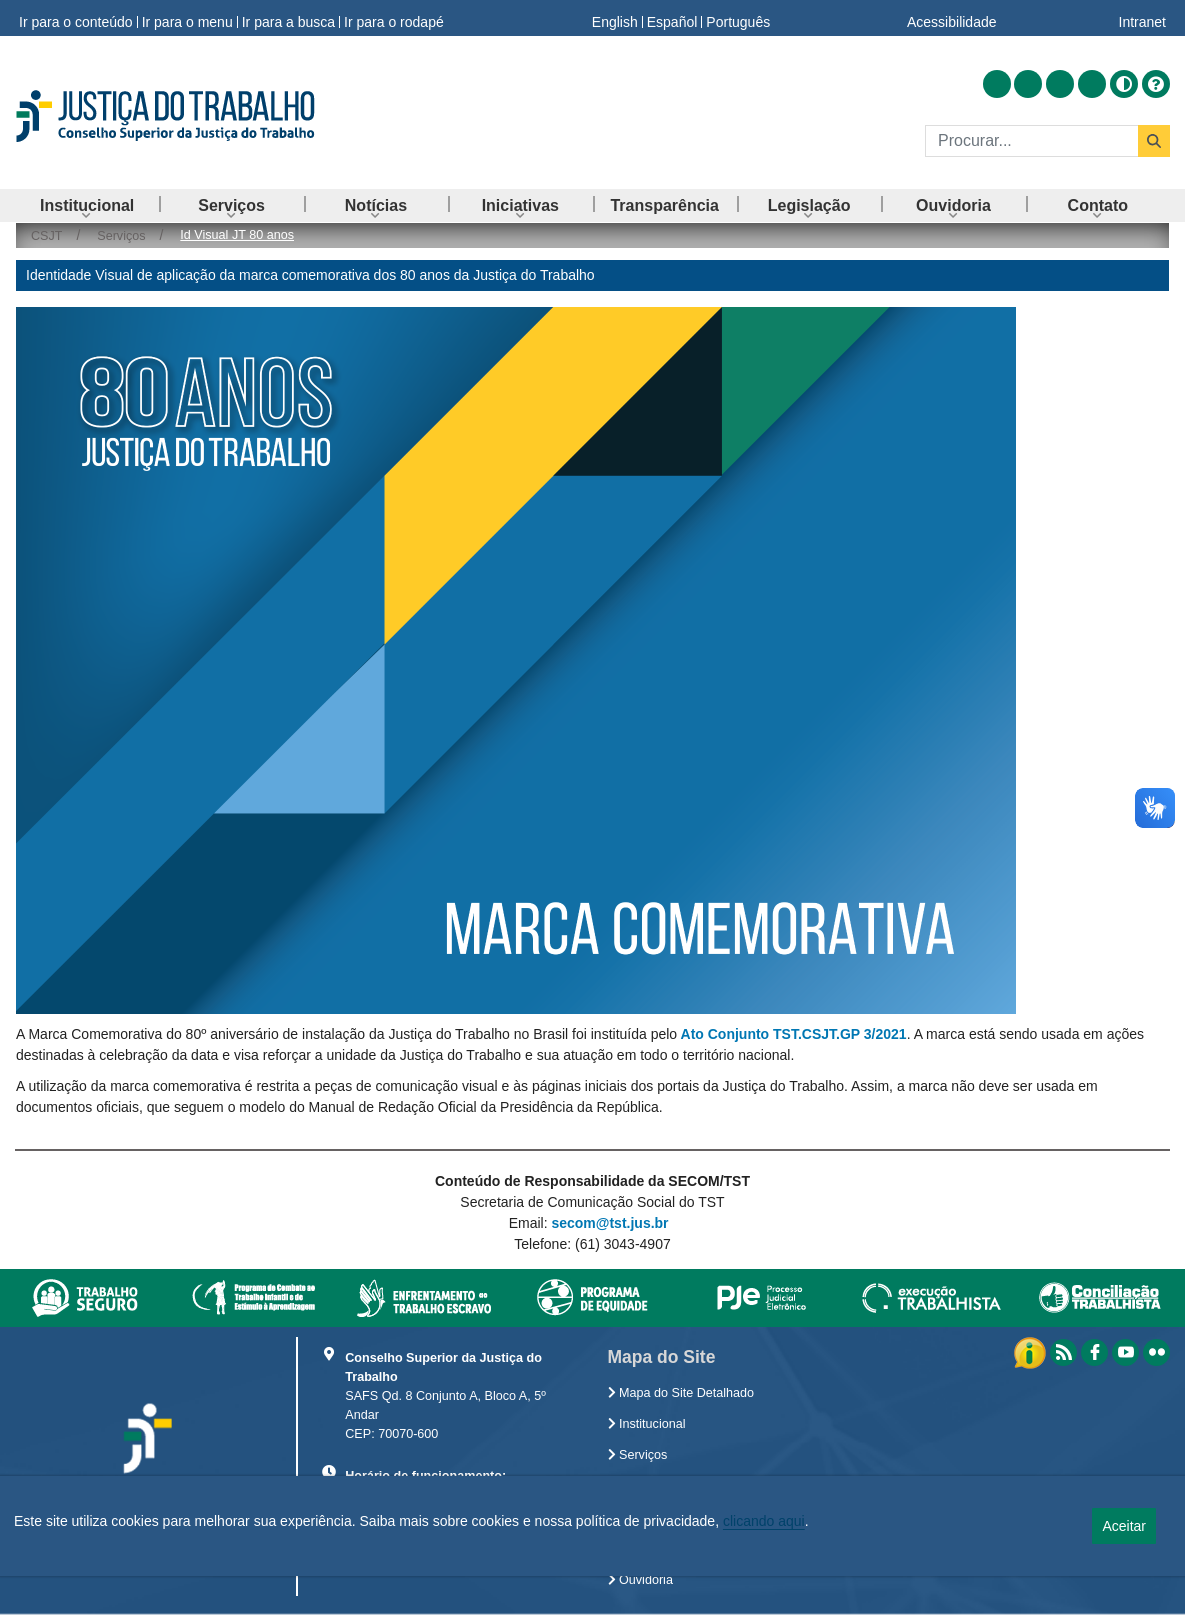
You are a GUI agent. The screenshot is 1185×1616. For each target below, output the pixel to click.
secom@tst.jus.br (609, 1223)
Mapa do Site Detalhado (681, 1393)
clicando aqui (764, 1521)
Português (738, 18)
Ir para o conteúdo (76, 18)
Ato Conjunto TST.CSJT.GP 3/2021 (794, 1034)
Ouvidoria (640, 1580)
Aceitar (1124, 1526)
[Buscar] (1031, 141)
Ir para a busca (288, 18)
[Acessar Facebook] (1028, 84)
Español (672, 18)
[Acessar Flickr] (1092, 84)
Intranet (1142, 18)
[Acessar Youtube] (1060, 84)
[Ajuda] (1156, 84)
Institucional (647, 1424)
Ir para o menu (187, 18)
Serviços (638, 1455)
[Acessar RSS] (997, 84)
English (615, 18)
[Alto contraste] (1124, 84)
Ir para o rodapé (394, 18)
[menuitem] (87, 205)
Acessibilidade (952, 18)
